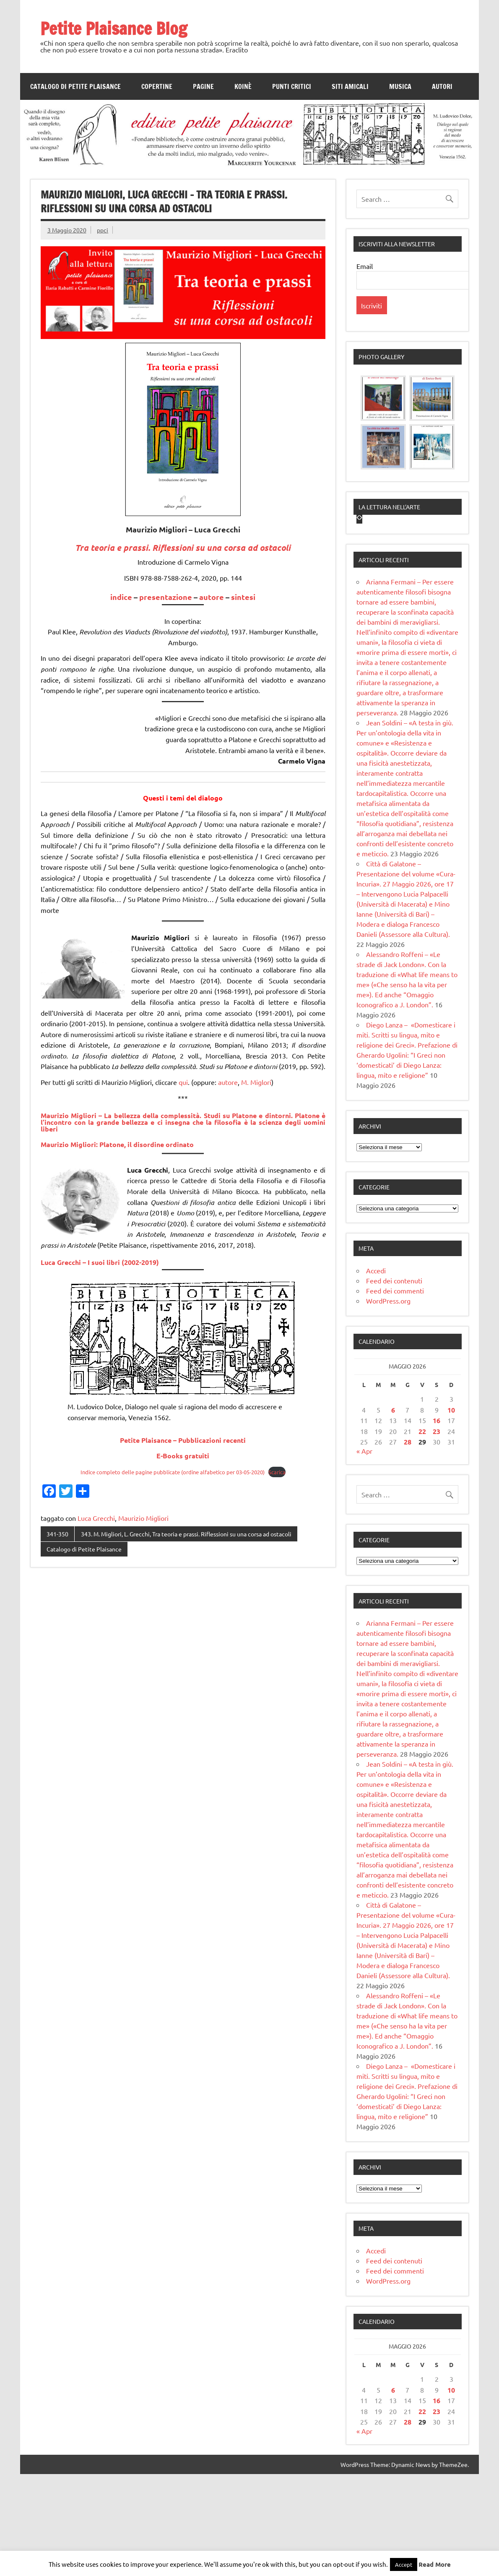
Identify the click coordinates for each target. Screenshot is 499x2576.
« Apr (364, 1553)
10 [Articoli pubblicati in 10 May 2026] (451, 1511)
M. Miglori (256, 1082)
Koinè (243, 86)
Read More (434, 2564)
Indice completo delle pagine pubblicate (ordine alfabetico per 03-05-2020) (173, 1472)
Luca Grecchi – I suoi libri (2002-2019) (100, 1262)
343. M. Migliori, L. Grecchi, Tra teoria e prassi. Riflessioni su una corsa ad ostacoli (186, 1534)
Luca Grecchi (96, 1518)
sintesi (243, 597)
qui (183, 1082)
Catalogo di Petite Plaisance (75, 86)
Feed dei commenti (395, 1392)
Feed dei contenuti (394, 1382)
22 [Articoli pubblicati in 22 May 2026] (422, 1533)
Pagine (203, 86)
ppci (102, 230)
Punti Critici (291, 86)
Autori (442, 86)
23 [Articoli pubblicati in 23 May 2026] (436, 1533)
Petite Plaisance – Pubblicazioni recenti (183, 1440)
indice (121, 597)
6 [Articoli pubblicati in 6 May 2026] (393, 1511)
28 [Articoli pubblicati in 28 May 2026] (407, 1543)
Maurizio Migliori (143, 1518)
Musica (400, 86)
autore (211, 597)
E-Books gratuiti (182, 1455)
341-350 (57, 1534)
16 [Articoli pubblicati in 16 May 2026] (436, 1522)
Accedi (376, 1372)
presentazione (165, 597)
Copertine (156, 86)
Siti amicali (350, 86)
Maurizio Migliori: (117, 1144)
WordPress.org (388, 1402)
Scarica (277, 1472)
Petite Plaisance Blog (113, 28)
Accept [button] (403, 2564)
